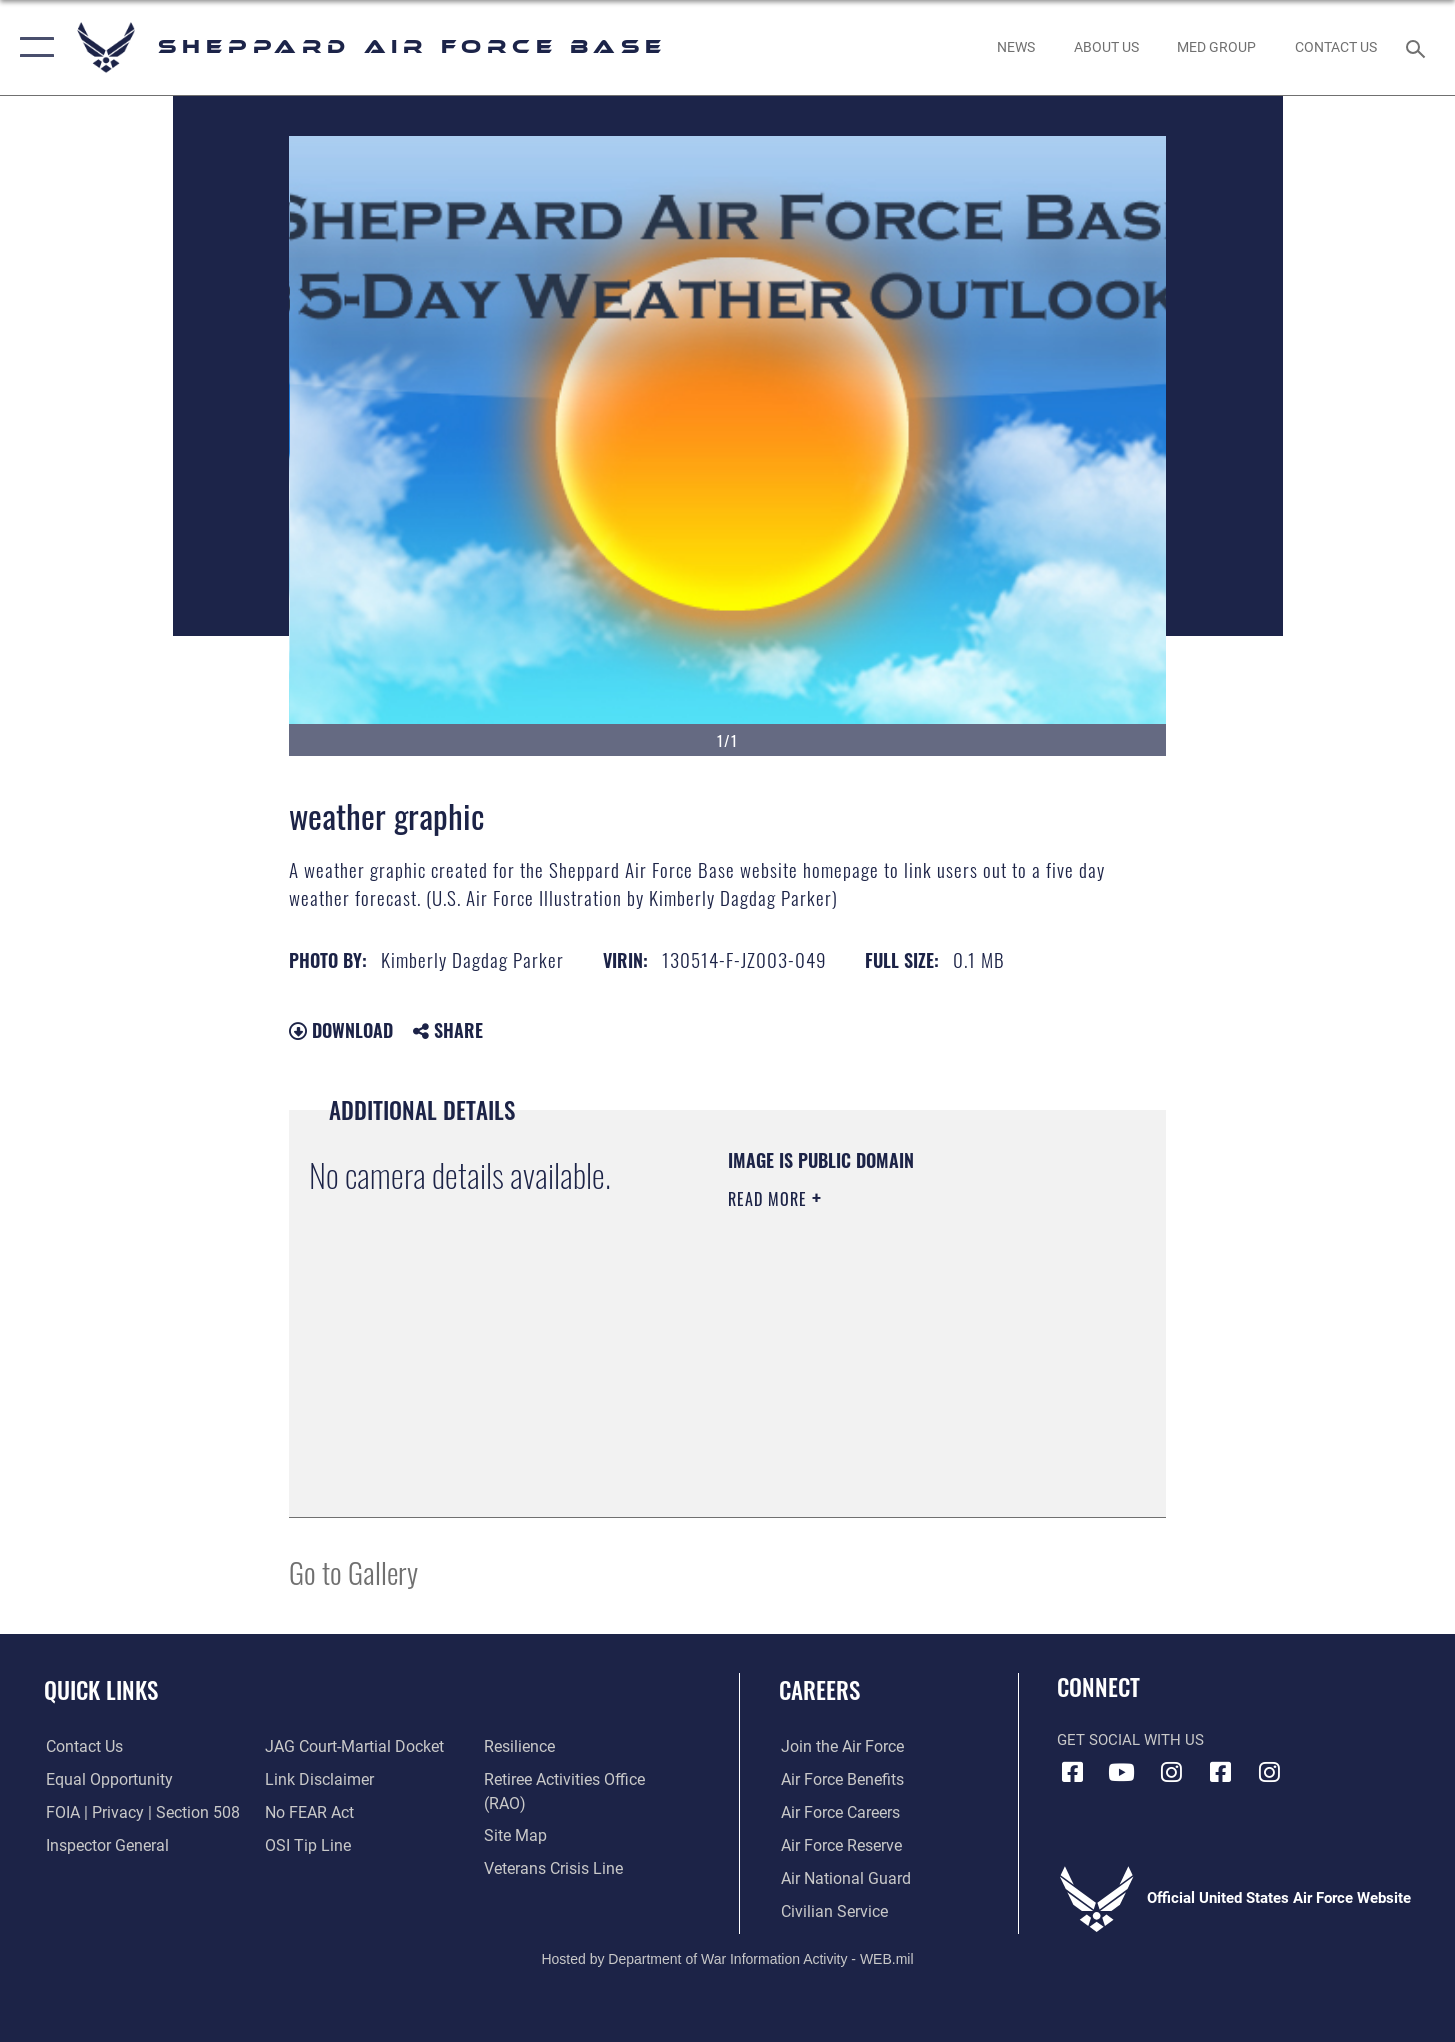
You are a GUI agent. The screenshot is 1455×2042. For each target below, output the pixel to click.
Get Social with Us (1130, 1740)
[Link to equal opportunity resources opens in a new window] (103, 1780)
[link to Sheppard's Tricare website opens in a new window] (1217, 47)
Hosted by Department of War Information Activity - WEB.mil (727, 1958)
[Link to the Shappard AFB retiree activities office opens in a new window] (585, 1780)
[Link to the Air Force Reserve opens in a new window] (838, 1846)
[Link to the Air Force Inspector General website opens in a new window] (103, 1846)
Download (341, 1030)
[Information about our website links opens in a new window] (317, 1780)
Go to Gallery (353, 1571)
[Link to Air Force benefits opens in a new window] (838, 1780)
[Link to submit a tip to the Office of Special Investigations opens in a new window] (305, 1846)
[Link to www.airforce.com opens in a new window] (838, 1747)
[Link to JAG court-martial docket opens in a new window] (351, 1747)
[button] (32, 47)
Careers (819, 1690)
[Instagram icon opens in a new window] (1171, 1772)
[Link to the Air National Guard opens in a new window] (840, 1879)
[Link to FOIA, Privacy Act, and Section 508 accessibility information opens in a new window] (135, 1813)
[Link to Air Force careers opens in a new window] (837, 1813)
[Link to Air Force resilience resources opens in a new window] (519, 1747)
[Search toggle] (1418, 47)
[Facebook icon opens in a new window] (1072, 1772)
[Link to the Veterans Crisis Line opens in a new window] (552, 1846)
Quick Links (101, 1690)
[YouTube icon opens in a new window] (1122, 1772)
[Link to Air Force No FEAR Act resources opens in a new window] (308, 1813)
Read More (770, 1199)
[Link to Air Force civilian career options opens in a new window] (830, 1911)
